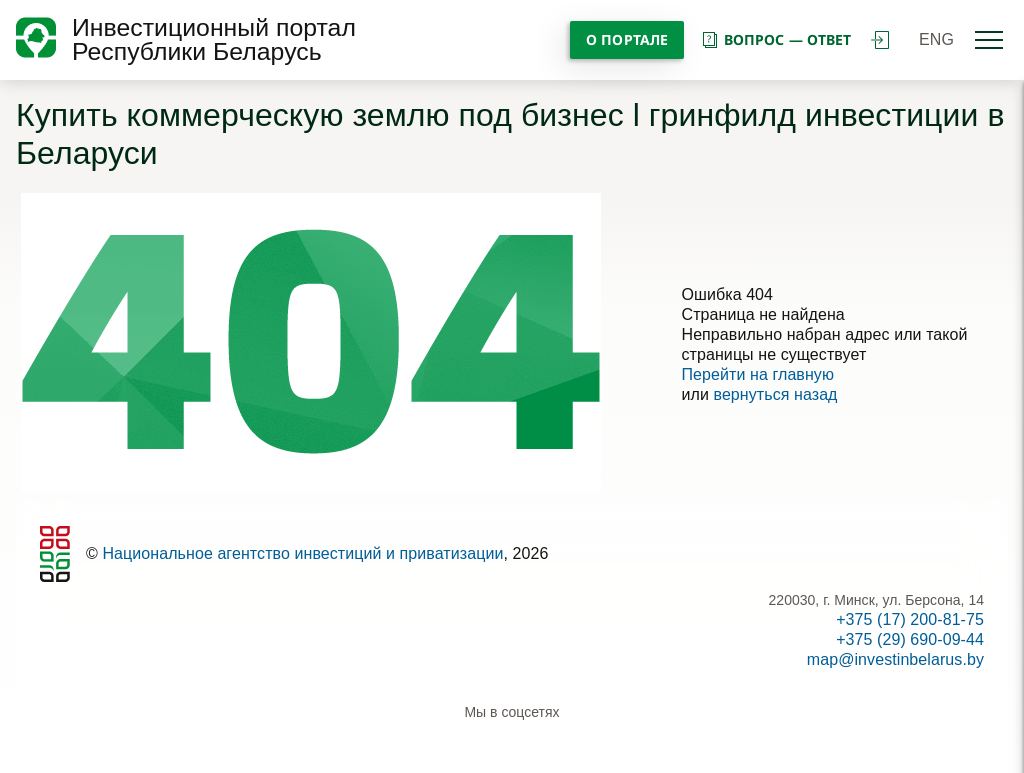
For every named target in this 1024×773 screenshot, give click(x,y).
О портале (627, 39)
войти (880, 40)
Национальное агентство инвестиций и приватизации (302, 553)
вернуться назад (775, 394)
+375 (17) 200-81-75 (910, 619)
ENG (936, 39)
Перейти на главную (758, 374)
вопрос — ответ (775, 39)
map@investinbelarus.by (895, 659)
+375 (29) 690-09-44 (910, 639)
